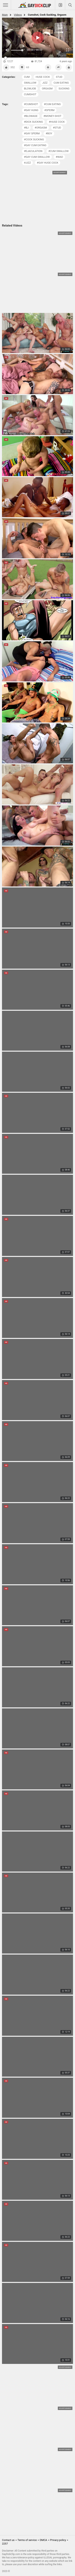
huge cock (43, 76)
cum (27, 76)
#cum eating (52, 104)
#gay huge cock (47, 162)
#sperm (49, 110)
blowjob (30, 88)
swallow (30, 82)
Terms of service (27, 2540)
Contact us (8, 2540)
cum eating (61, 82)
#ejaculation (33, 151)
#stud (57, 127)
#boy (49, 133)
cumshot (30, 94)
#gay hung (31, 110)
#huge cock (57, 121)
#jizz (27, 162)
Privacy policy (58, 2540)
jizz (45, 82)
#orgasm (41, 127)
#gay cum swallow (37, 156)
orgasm (47, 88)
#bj (26, 127)
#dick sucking (33, 121)
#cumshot (31, 104)
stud (59, 76)
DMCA (43, 2540)
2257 (5, 2543)
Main (5, 14)
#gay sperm (32, 133)
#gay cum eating (35, 145)
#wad (59, 156)
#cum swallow (58, 151)
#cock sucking (34, 139)
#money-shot (53, 115)
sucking (64, 88)
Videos (18, 14)
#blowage (31, 115)
